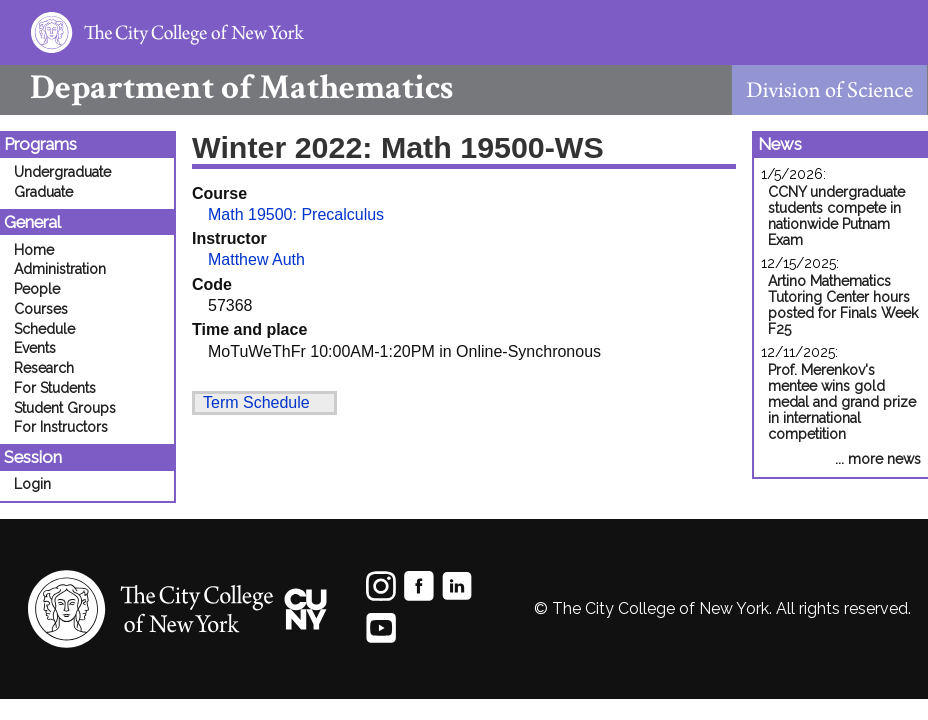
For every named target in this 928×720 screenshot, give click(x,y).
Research (44, 368)
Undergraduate (62, 172)
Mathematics (226, 87)
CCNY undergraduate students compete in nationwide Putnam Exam (836, 216)
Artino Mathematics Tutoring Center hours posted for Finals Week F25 (843, 305)
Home (34, 250)
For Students (55, 388)
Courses (41, 309)
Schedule (44, 329)
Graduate (43, 192)
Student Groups (65, 408)
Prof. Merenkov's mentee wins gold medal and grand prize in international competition (842, 402)
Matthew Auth (256, 259)
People (37, 289)
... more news (878, 459)
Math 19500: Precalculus (296, 214)
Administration (60, 269)
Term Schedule (256, 402)
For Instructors (61, 427)
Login (32, 484)
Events (35, 348)
